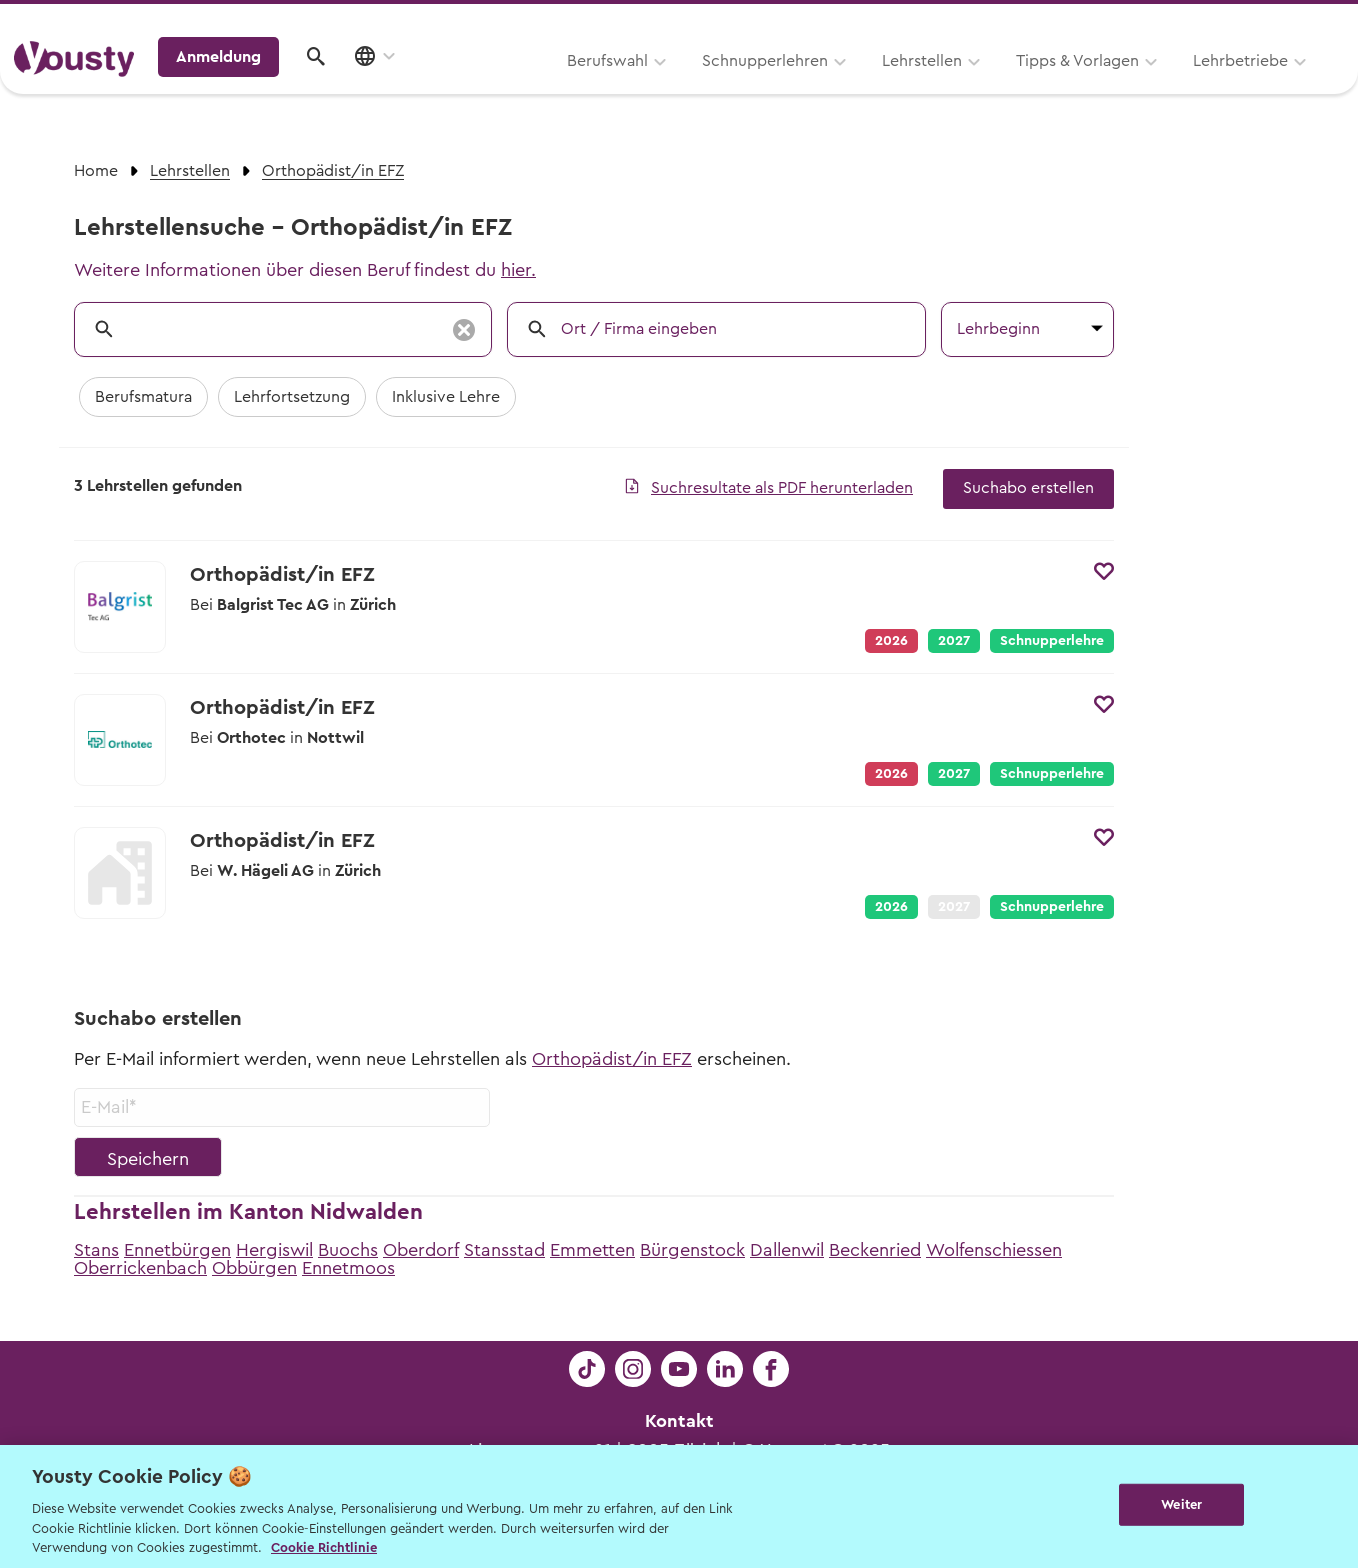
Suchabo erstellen (1028, 488)
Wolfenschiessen (994, 1250)
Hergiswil (274, 1250)
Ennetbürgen (177, 1250)
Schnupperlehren (511, 87)
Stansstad (504, 1250)
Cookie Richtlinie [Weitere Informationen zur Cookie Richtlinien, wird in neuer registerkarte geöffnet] (324, 1547)
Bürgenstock (692, 1250)
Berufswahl (353, 87)
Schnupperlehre (1052, 641)
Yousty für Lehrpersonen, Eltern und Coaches (971, 21)
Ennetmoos (348, 1268)
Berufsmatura (143, 397)
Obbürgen (254, 1268)
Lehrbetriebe (986, 87)
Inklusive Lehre (446, 397)
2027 (954, 641)
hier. (518, 270)
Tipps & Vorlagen (823, 87)
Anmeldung (1170, 85)
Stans (96, 1250)
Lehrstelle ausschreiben (1258, 21)
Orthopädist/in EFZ (612, 1059)
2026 (891, 907)
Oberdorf (421, 1250)
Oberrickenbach (140, 1268)
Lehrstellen (668, 87)
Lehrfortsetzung (292, 397)
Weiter (1181, 1504)
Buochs (348, 1250)
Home (96, 171)
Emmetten (592, 1250)
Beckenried (875, 1250)
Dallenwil (787, 1250)
